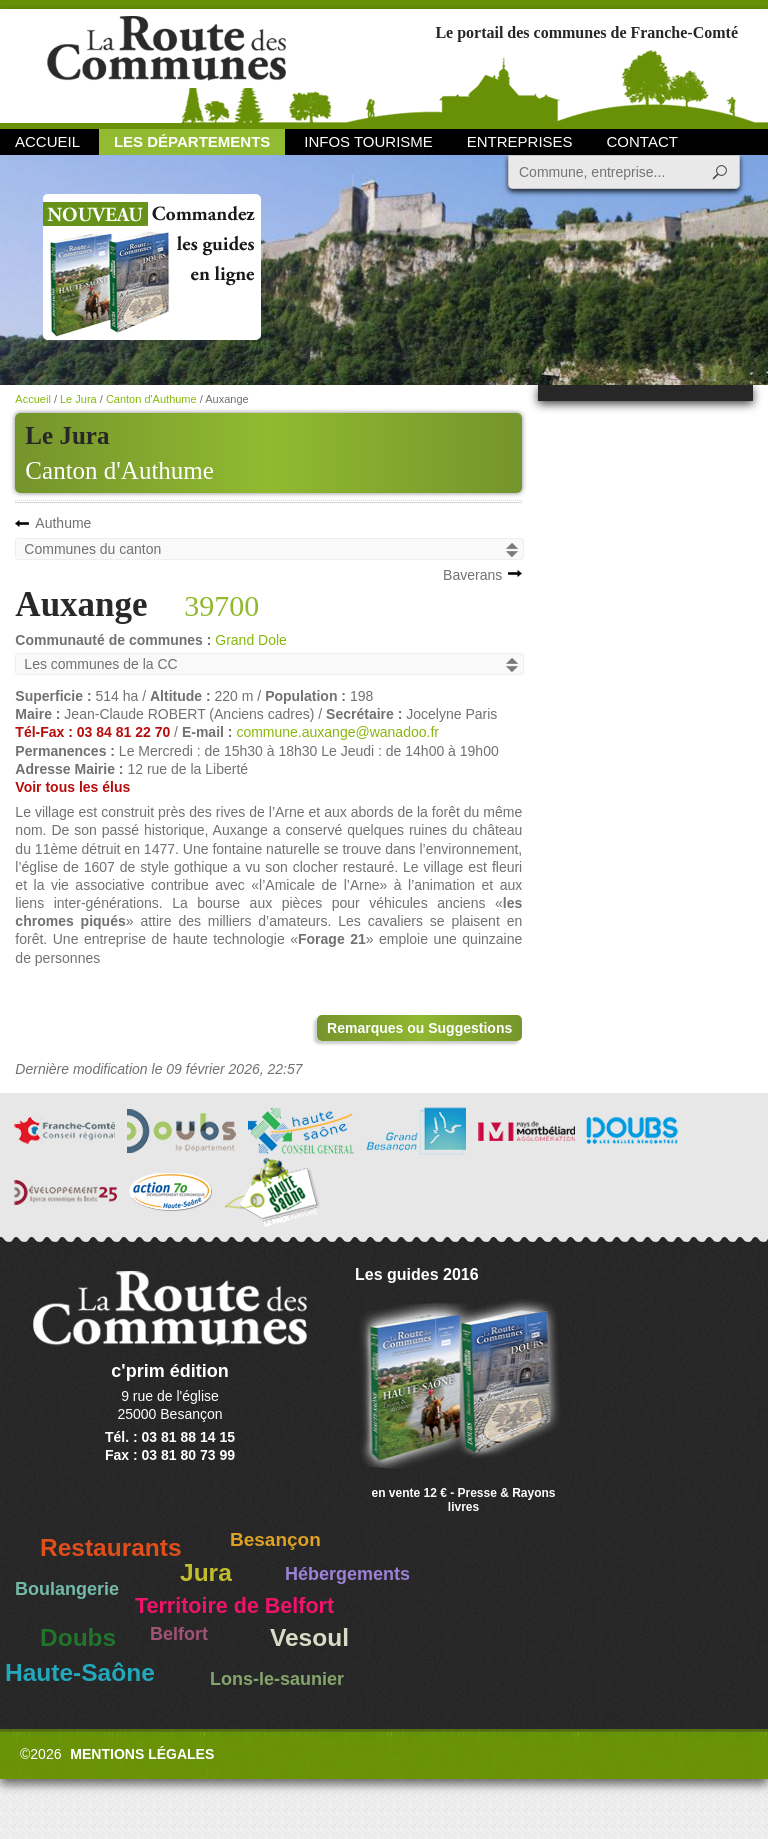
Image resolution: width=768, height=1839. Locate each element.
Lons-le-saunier (277, 1679)
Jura (206, 1572)
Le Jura (78, 399)
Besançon (275, 1539)
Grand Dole (251, 640)
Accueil (47, 141)
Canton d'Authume (119, 470)
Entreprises (520, 141)
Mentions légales (142, 1754)
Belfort (179, 1634)
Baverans (472, 575)
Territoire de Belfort (234, 1606)
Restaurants (111, 1547)
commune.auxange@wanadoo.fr (337, 732)
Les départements (192, 141)
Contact (642, 141)
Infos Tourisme (368, 141)
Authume (63, 523)
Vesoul (309, 1637)
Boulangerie (67, 1589)
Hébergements (347, 1574)
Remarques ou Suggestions (419, 1028)
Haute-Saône (80, 1672)
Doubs (78, 1637)
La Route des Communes (166, 64)
